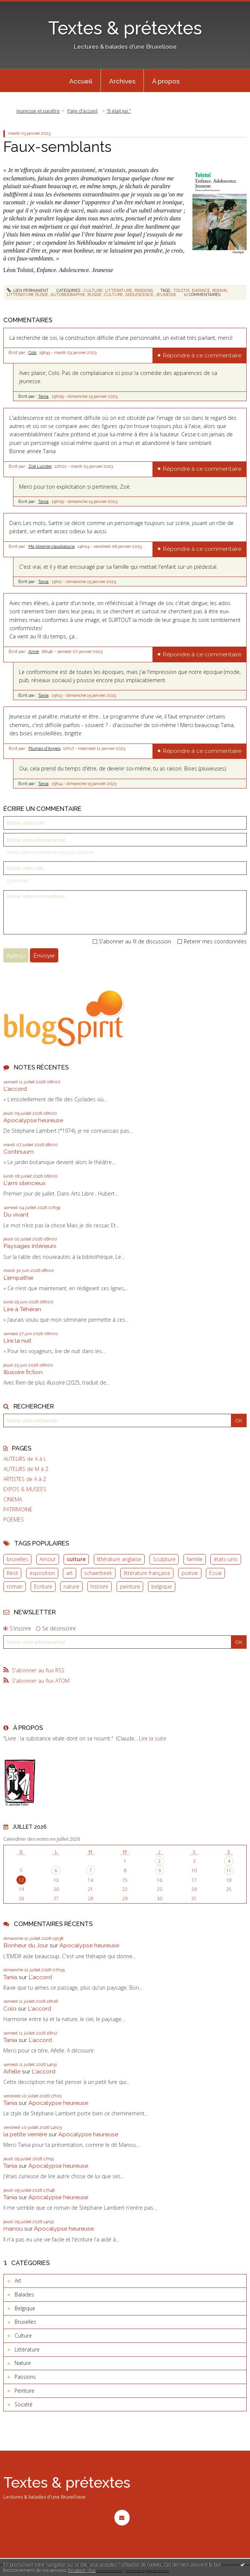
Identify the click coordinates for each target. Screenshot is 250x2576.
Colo (32, 352)
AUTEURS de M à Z (26, 1469)
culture (76, 1559)
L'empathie (18, 1277)
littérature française (147, 1573)
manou (13, 2228)
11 (228, 1870)
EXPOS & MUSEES (24, 1489)
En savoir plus (82, 2570)
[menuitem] (81, 80)
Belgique (25, 2308)
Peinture (24, 2390)
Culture (93, 290)
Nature (23, 2362)
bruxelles (17, 1559)
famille (195, 1559)
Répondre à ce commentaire (202, 355)
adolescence (139, 294)
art (69, 1573)
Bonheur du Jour (25, 1945)
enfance (201, 290)
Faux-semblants (57, 146)
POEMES (13, 1519)
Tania (43, 396)
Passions (144, 290)
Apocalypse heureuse (33, 1120)
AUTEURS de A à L (24, 1459)
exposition (42, 1573)
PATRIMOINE (18, 1509)
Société (24, 2404)
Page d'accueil (82, 111)
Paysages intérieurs (29, 1245)
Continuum (18, 1151)
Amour (48, 1559)
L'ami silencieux (24, 1183)
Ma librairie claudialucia (51, 546)
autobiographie (67, 294)
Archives (122, 81)
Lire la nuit (17, 1340)
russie (94, 294)
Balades (24, 2294)
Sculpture (164, 1559)
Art (18, 2280)
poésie (190, 1573)
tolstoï (181, 290)
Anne (33, 651)
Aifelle (12, 2071)
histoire (99, 1586)
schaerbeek (98, 1573)
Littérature (118, 290)
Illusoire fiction (23, 1372)
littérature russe (27, 294)
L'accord (15, 1088)
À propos (166, 81)
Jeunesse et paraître (38, 111)
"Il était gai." (119, 111)
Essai (215, 1573)
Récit (12, 1573)
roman (15, 1586)
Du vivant (16, 1214)
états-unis (226, 1559)
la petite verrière (25, 2134)
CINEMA (12, 1499)
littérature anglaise (119, 1559)
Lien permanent (28, 290)
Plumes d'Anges (44, 748)
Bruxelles (25, 2321)
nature (71, 1586)
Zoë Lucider (40, 466)
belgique (161, 1586)
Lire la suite (152, 1738)
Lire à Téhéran (22, 1309)
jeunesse (166, 294)
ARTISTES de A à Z (24, 1479)
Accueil (80, 81)
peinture (130, 1586)
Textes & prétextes (125, 28)
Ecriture (43, 1586)
